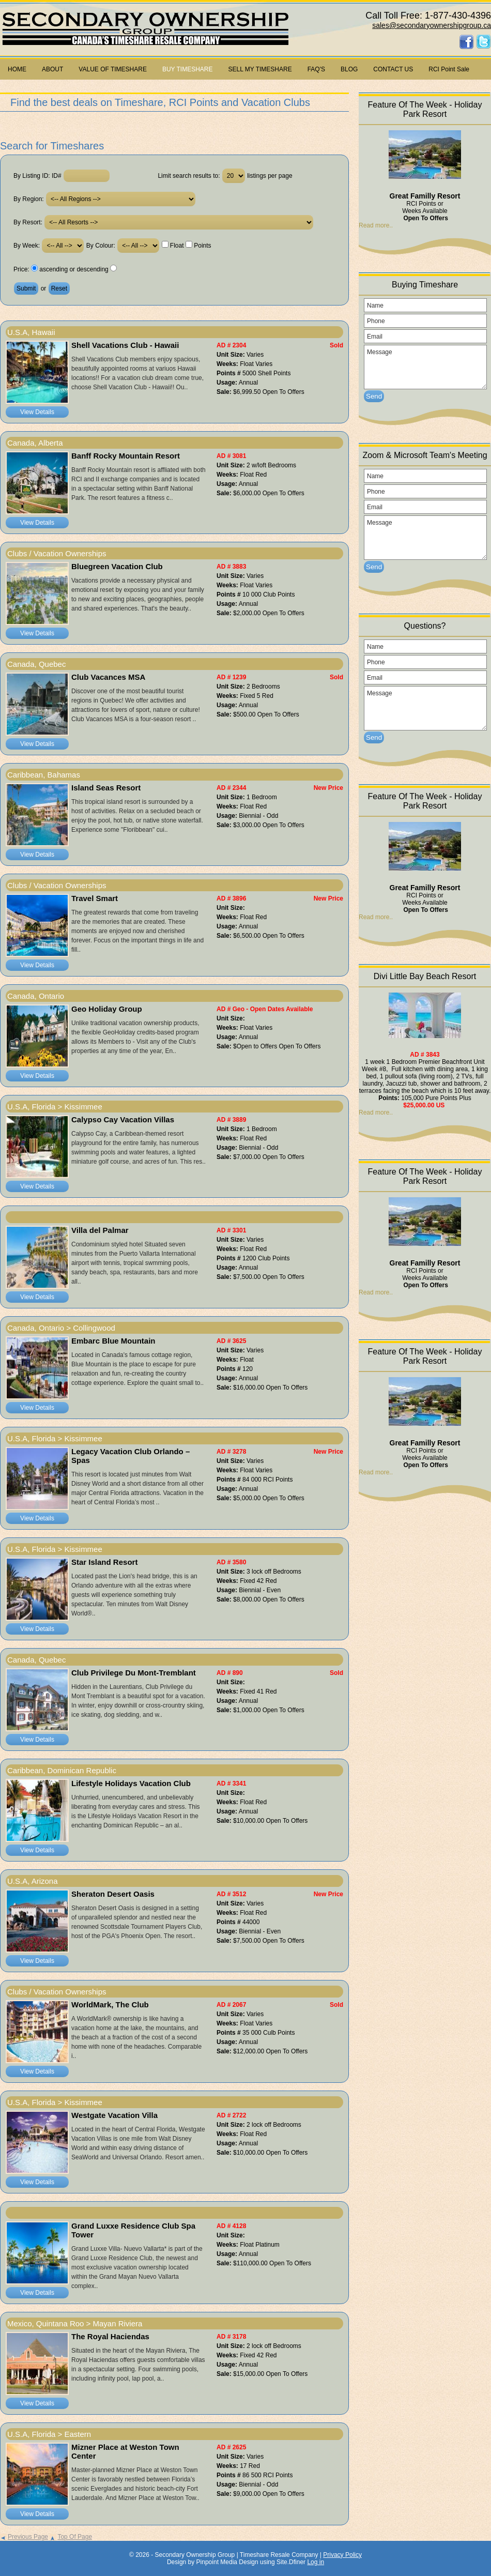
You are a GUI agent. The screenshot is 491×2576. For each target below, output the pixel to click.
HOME (17, 69)
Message (425, 367)
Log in (315, 2562)
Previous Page (24, 2536)
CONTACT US (393, 69)
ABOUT (52, 69)
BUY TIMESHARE (187, 69)
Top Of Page (71, 2536)
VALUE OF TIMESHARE (113, 69)
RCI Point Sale (448, 69)
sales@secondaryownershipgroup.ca (431, 25)
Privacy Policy (342, 2554)
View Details (37, 412)
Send (374, 396)
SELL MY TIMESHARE (260, 69)
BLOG (349, 69)
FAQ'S (316, 69)
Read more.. (376, 225)
